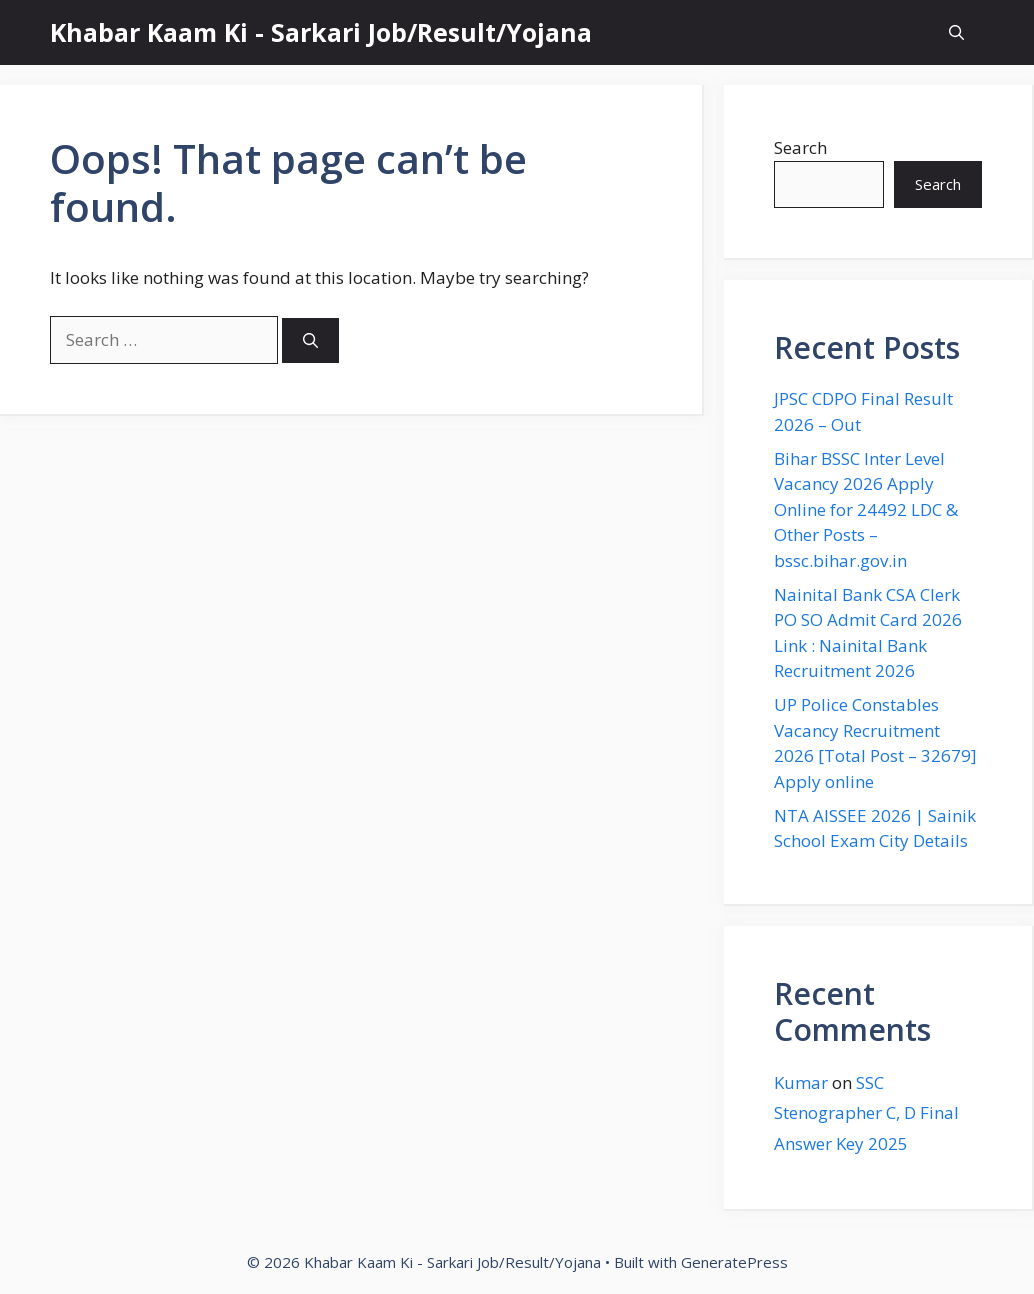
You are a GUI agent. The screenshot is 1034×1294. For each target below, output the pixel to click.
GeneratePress (734, 1262)
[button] (956, 32)
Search (800, 147)
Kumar (801, 1082)
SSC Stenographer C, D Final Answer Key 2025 (866, 1113)
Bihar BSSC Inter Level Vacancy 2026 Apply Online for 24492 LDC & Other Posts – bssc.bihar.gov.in (866, 509)
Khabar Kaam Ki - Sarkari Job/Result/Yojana (321, 32)
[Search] (310, 340)
